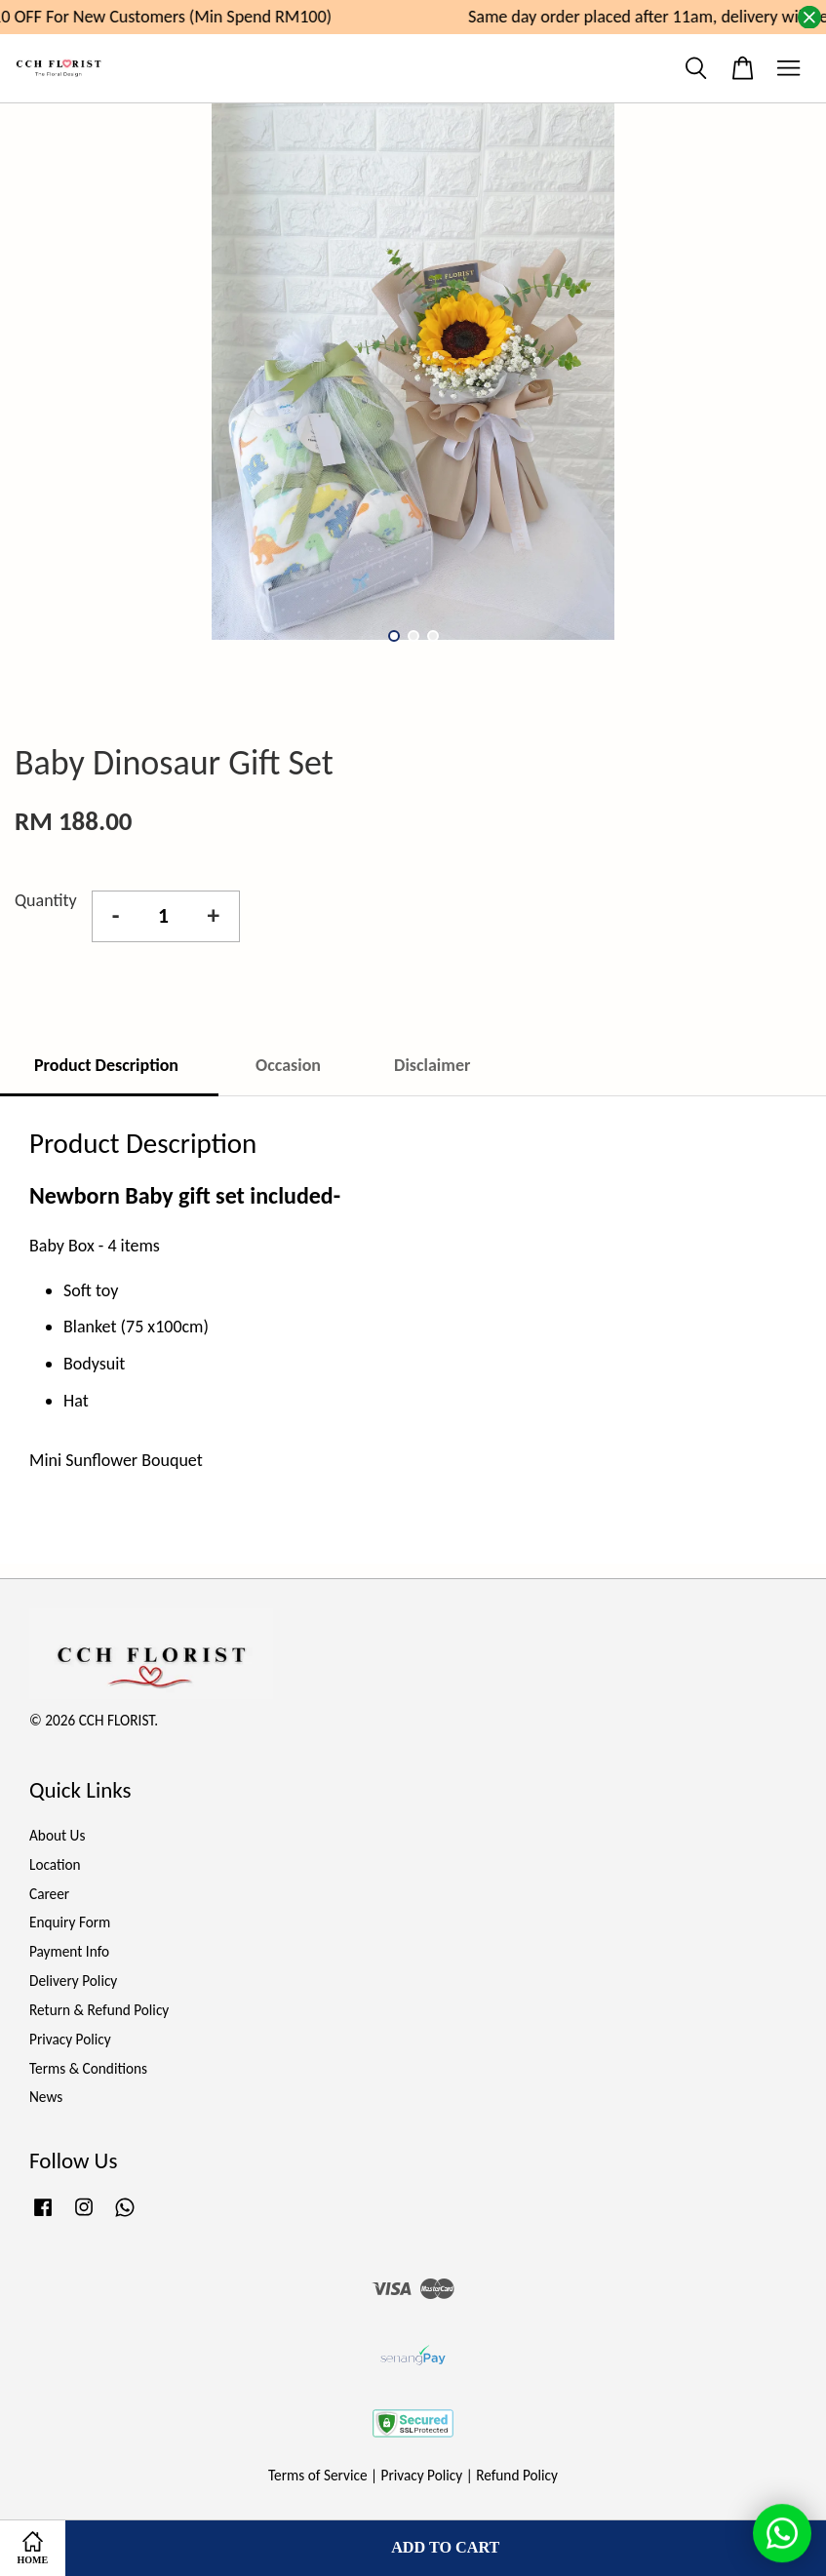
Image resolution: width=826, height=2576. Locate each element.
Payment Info (69, 1951)
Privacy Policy (70, 2039)
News (45, 2096)
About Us (57, 1835)
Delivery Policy (73, 1980)
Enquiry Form (69, 1922)
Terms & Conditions (88, 2068)
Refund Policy (517, 2475)
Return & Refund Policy (99, 2010)
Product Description (108, 1065)
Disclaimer (432, 1065)
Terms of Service (318, 2475)
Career (49, 1893)
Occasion (288, 1065)
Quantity (46, 900)
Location (55, 1864)
